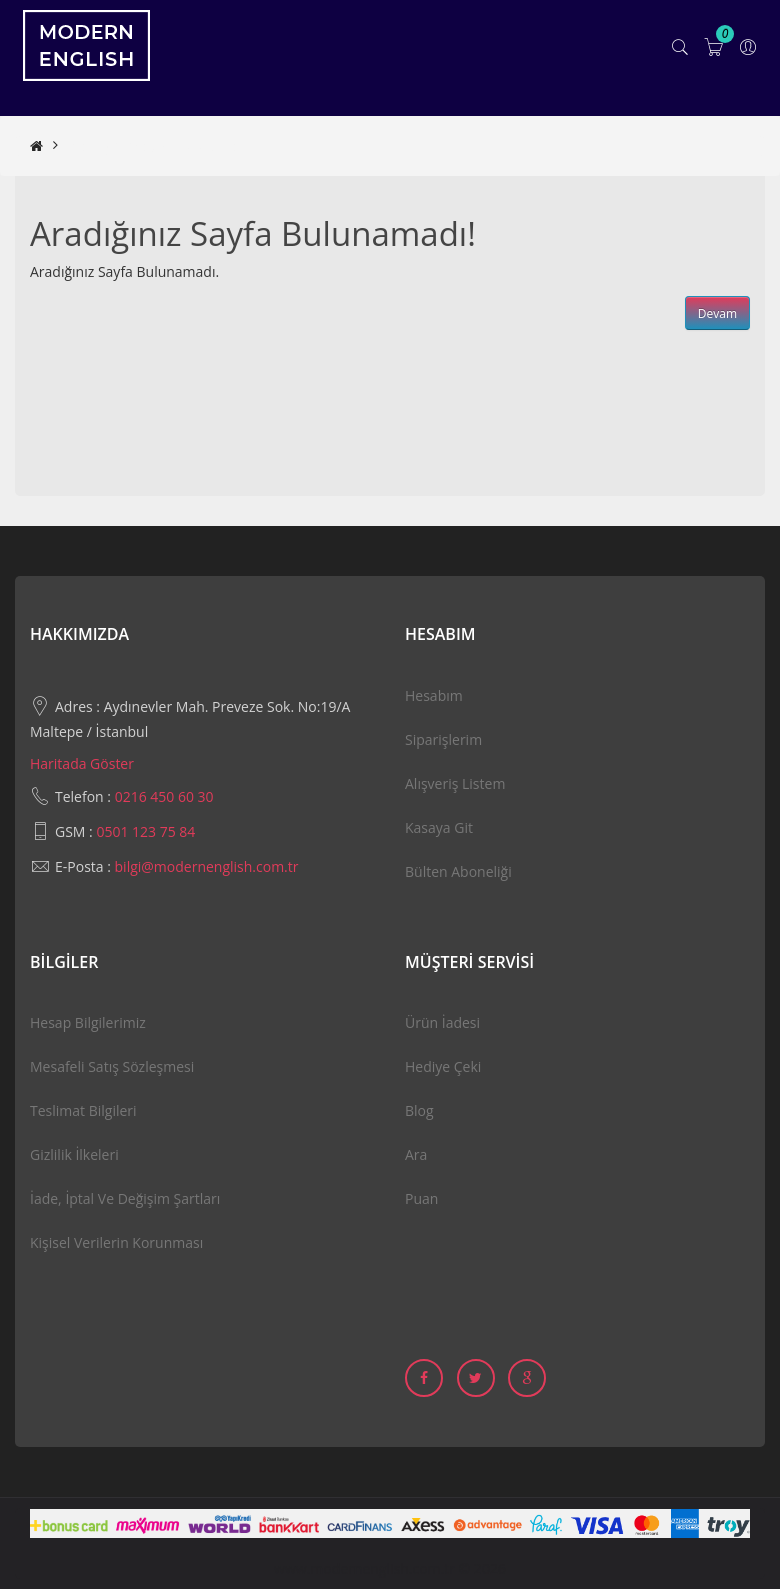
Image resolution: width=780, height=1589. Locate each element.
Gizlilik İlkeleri (74, 1154)
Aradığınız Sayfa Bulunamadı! (161, 145)
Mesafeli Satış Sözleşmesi (112, 1066)
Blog (419, 1110)
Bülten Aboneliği (458, 871)
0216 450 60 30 (164, 796)
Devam (717, 313)
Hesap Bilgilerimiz (88, 1022)
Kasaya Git (439, 827)
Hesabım (434, 695)
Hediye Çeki (443, 1066)
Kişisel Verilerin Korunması (116, 1242)
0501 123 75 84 (145, 831)
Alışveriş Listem (455, 783)
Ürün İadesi (442, 1022)
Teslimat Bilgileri (83, 1110)
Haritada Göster (82, 763)
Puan (421, 1198)
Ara (416, 1154)
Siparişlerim (443, 739)
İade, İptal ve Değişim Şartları (125, 1198)
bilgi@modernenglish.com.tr (207, 866)
